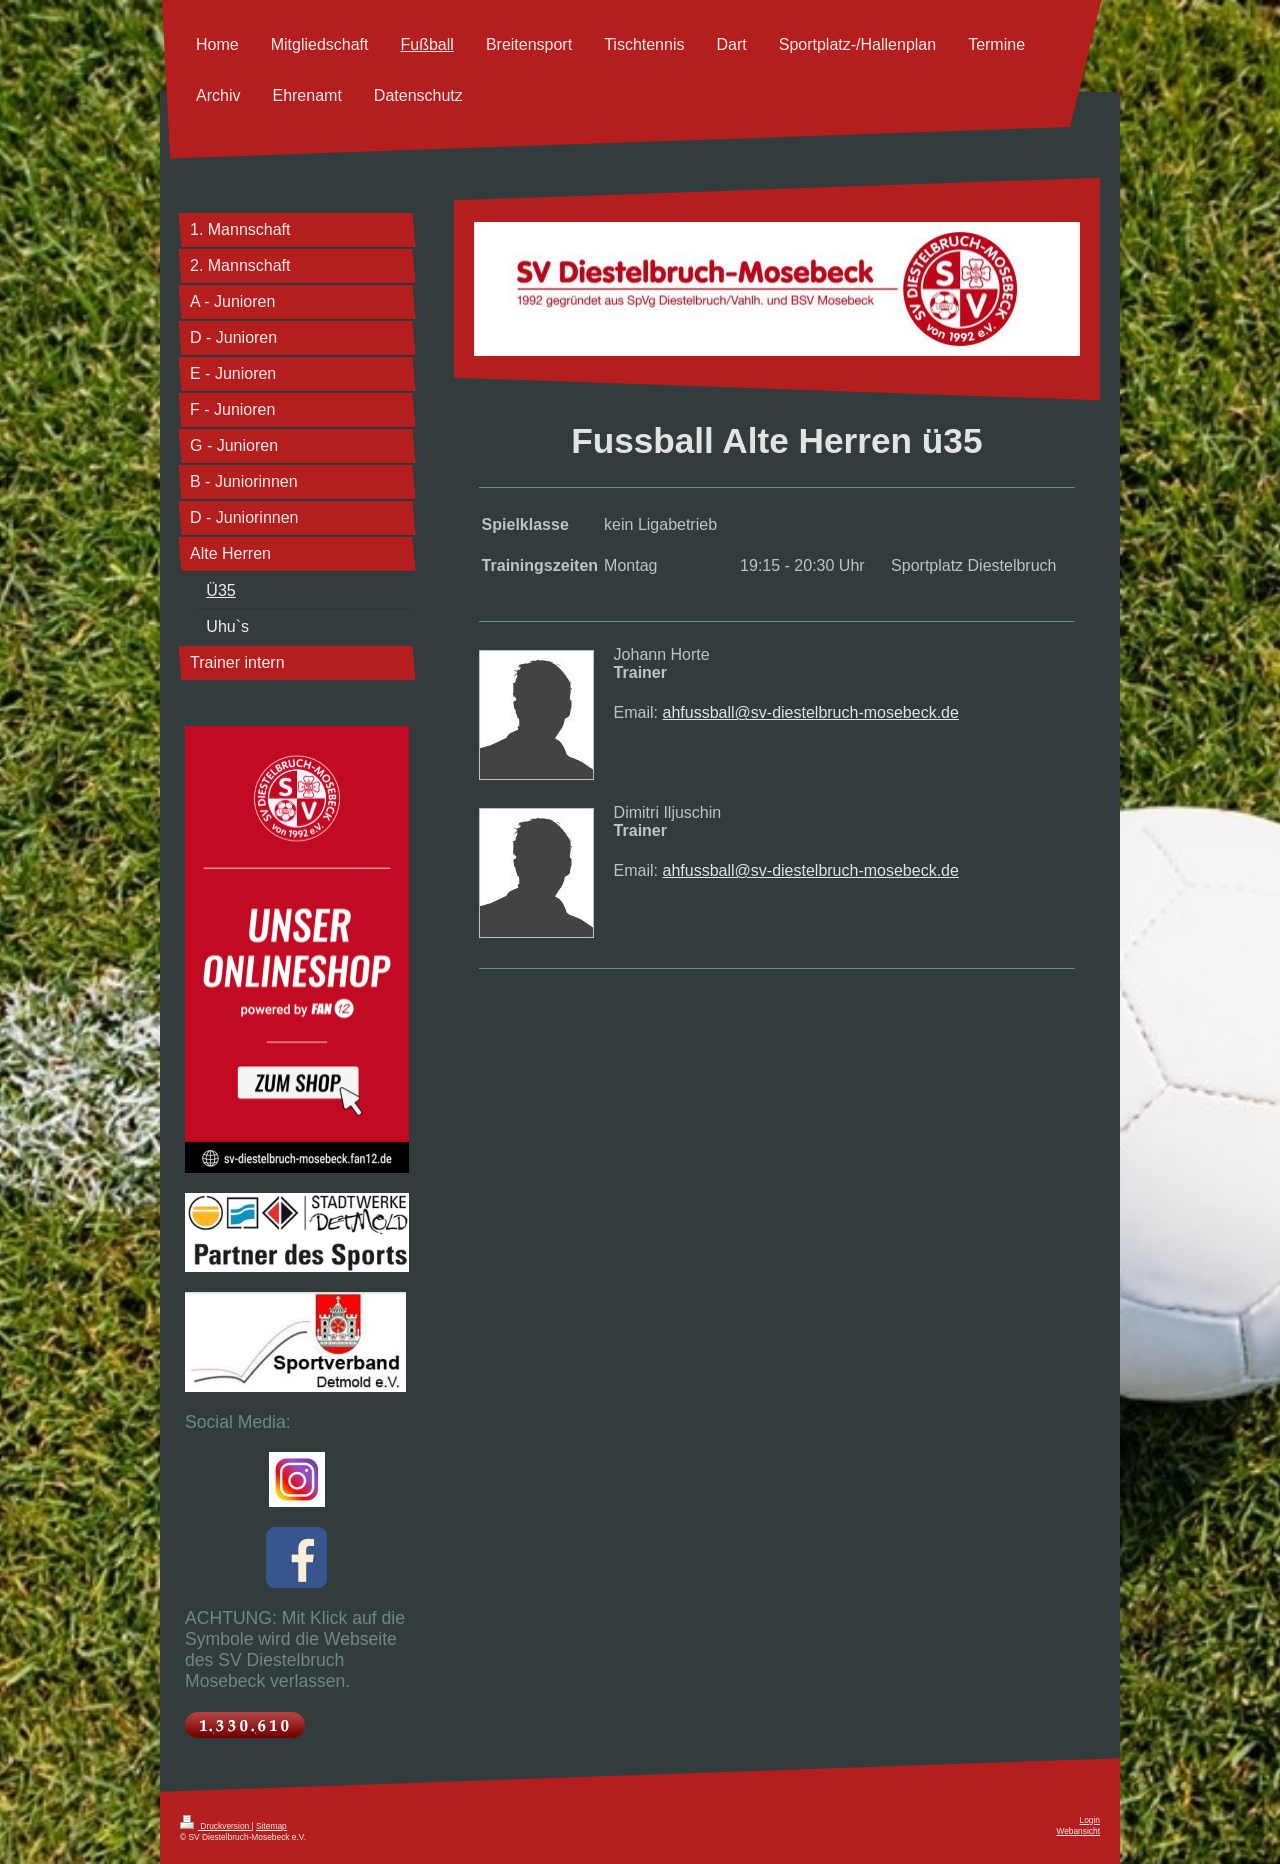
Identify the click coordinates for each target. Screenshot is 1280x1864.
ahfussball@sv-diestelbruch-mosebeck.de (811, 712)
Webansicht (1078, 1831)
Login (1090, 1820)
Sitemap (271, 1826)
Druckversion (216, 1826)
